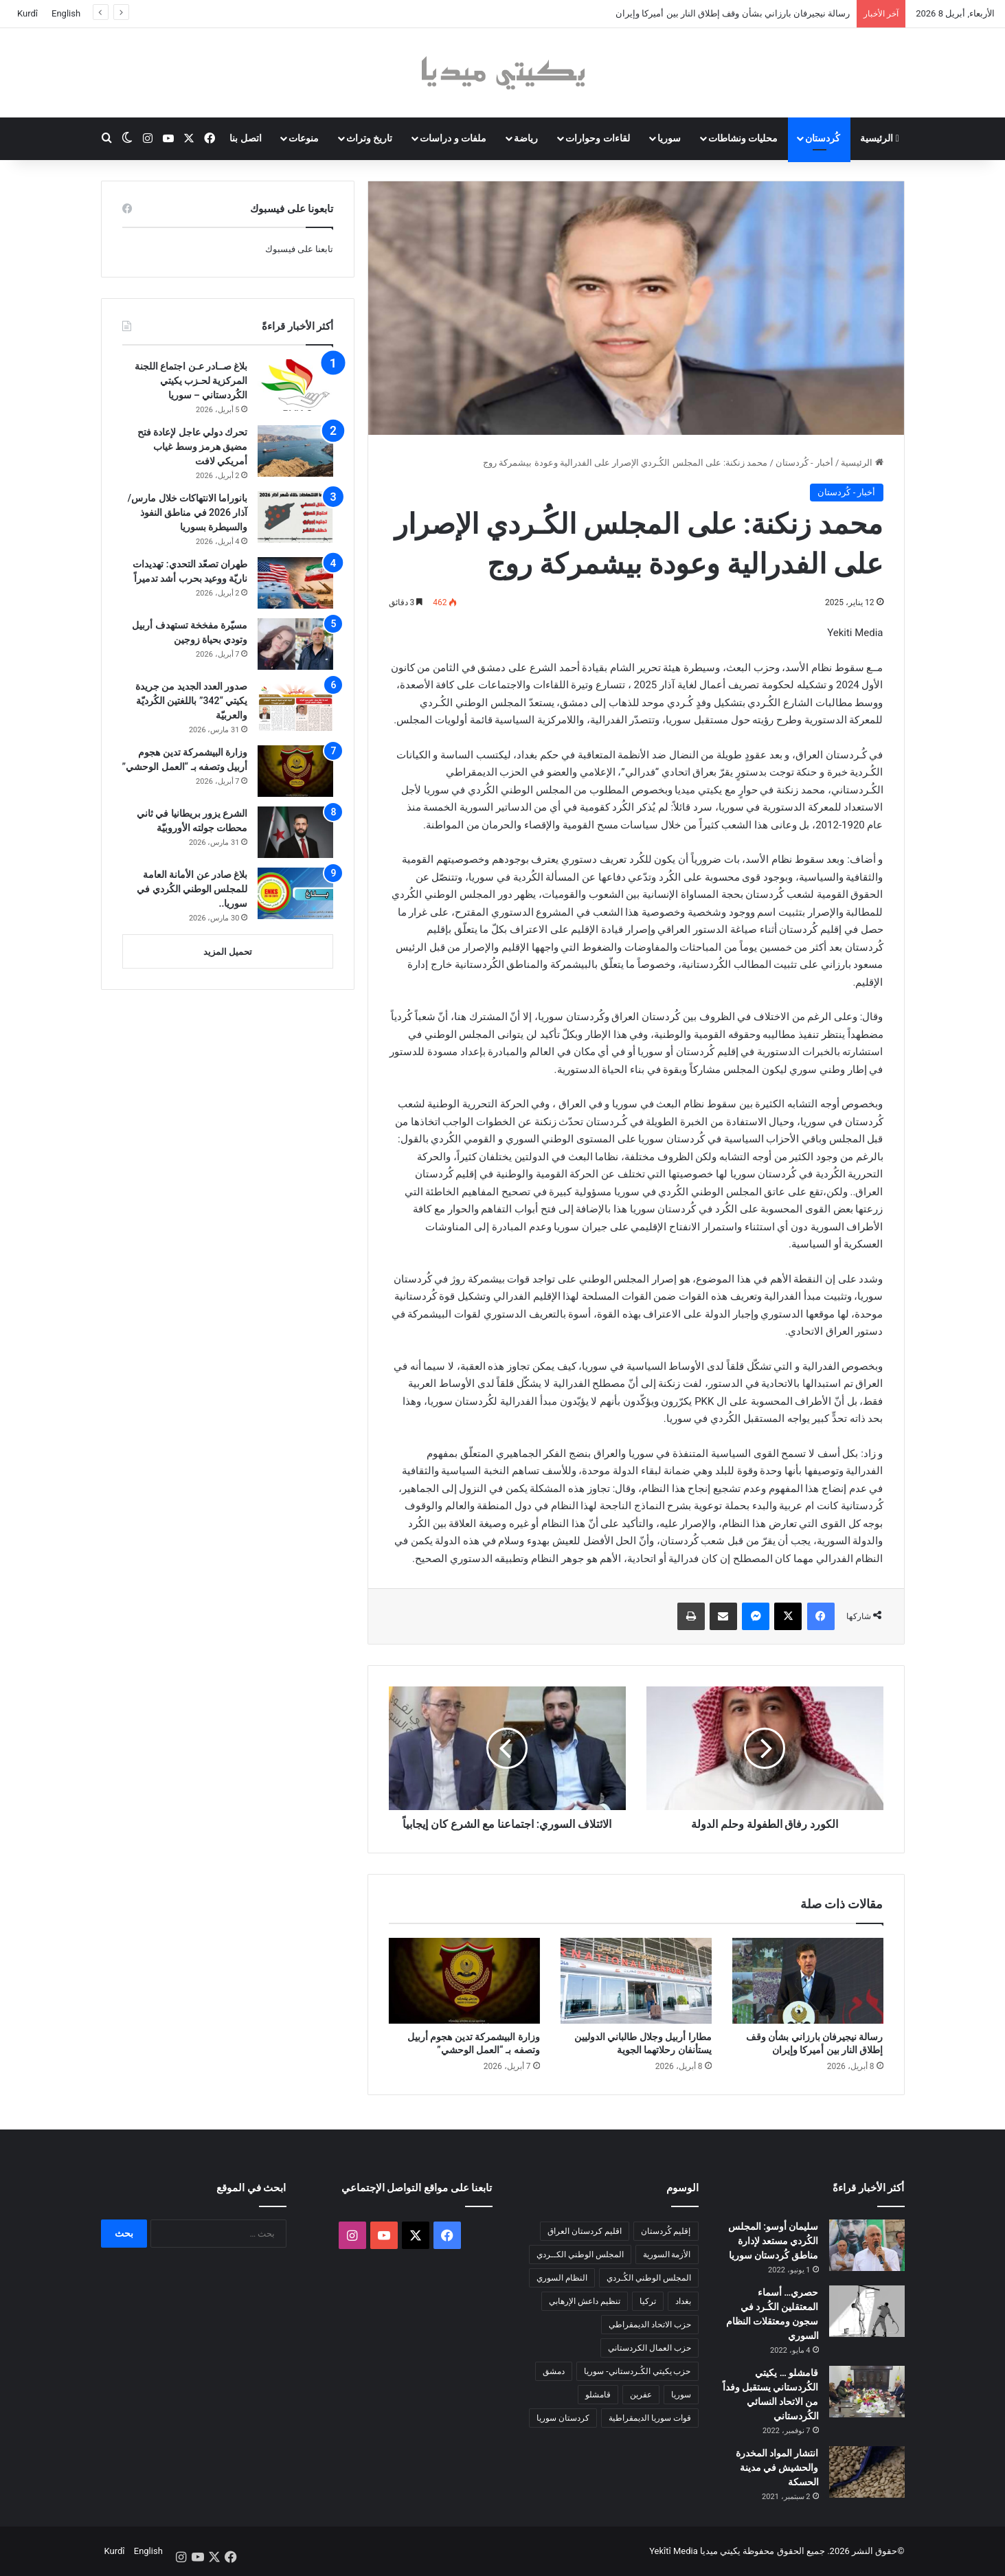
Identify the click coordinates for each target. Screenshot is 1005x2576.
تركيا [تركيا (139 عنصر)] (648, 2301)
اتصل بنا (245, 138)
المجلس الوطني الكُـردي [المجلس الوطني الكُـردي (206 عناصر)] (649, 2278)
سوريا (669, 138)
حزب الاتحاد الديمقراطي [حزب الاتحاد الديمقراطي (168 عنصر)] (650, 2324)
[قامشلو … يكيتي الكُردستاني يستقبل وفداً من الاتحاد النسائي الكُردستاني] (867, 2391)
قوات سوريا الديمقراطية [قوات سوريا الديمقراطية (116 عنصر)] (650, 2418)
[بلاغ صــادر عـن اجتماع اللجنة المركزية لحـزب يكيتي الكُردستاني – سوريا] (295, 385)
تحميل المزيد (227, 952)
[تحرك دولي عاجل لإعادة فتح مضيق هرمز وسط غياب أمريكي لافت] (295, 451)
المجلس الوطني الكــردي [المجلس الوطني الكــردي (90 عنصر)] (580, 2254)
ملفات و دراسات (453, 138)
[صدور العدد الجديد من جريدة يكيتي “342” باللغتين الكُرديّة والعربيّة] (295, 705)
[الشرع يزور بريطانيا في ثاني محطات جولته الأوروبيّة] (295, 832)
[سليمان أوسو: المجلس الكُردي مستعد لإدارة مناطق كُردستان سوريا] (867, 2245)
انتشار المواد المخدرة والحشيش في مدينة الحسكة (777, 2467)
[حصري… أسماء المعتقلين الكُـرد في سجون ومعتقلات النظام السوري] (867, 2311)
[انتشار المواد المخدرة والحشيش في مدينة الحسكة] (867, 2472)
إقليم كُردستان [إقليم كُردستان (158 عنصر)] (666, 2231)
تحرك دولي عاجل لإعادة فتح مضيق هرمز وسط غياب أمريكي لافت (192, 446)
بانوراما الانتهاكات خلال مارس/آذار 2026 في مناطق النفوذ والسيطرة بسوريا (188, 512)
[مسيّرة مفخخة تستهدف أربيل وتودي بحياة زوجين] (295, 644)
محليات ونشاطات (743, 138)
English (66, 13)
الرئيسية (879, 138)
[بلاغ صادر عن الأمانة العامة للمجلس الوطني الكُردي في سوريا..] (295, 893)
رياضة (526, 138)
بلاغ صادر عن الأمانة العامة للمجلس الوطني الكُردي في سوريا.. (192, 889)
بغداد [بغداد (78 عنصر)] (683, 2301)
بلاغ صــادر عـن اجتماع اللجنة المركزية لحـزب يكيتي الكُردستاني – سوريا (191, 380)
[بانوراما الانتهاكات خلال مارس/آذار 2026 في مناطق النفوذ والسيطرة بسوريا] (295, 517)
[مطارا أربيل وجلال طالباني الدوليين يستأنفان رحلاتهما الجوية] (636, 1980)
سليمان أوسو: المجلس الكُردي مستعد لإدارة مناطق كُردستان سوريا (773, 2241)
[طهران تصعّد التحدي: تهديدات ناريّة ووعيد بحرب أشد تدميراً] (295, 583)
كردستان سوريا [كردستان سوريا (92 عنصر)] (563, 2418)
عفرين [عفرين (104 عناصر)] (641, 2394)
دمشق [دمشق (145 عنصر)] (554, 2371)
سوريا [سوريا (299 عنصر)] (681, 2394)
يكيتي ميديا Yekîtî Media (695, 2551)
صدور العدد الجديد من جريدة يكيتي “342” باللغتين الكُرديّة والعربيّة (191, 701)
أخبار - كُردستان (804, 462)
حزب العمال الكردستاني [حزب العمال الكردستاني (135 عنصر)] (649, 2348)
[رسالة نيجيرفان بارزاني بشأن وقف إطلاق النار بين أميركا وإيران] (807, 1980)
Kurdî (27, 13)
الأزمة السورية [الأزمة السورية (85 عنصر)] (667, 2254)
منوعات (304, 138)
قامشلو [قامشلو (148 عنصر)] (598, 2394)
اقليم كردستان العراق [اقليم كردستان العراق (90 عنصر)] (584, 2231)
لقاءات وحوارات (597, 138)
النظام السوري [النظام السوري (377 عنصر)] (562, 2278)
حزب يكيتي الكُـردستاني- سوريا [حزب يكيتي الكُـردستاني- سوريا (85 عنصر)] (637, 2371)
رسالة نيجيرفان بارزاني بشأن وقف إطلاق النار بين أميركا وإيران (733, 13)
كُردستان (822, 138)
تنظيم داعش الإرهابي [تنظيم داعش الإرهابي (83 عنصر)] (584, 2301)
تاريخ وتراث (369, 138)
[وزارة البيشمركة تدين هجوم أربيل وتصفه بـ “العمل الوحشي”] (464, 1980)
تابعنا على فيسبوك (299, 249)
